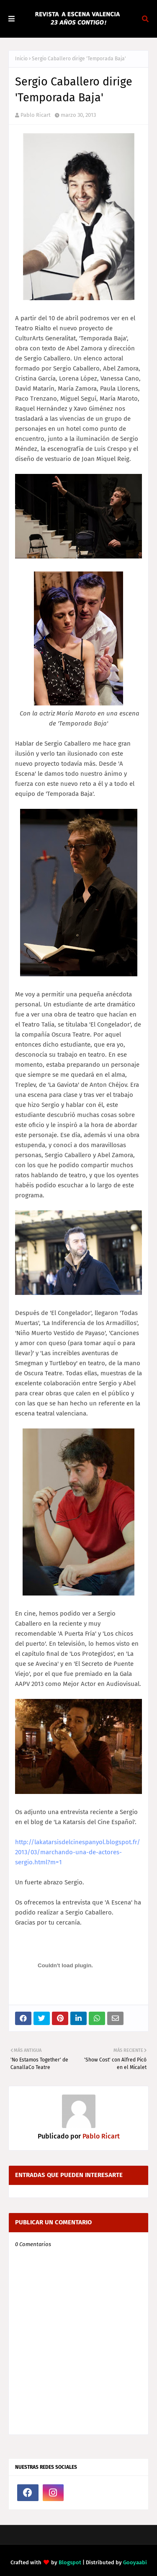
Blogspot (70, 2562)
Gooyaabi (135, 2562)
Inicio (21, 59)
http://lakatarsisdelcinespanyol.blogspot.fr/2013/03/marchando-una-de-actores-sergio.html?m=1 (77, 1852)
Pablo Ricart (36, 115)
